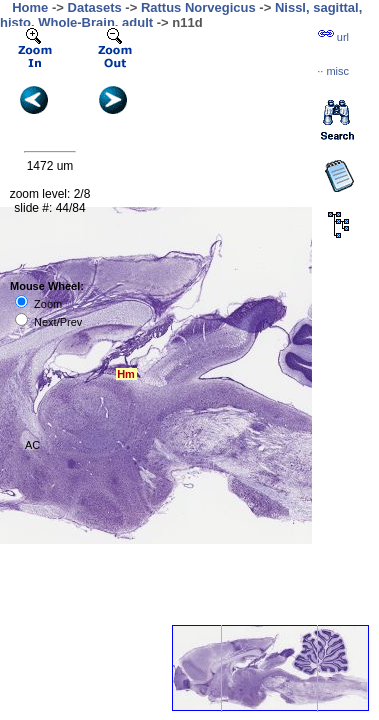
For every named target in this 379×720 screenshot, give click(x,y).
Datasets (95, 7)
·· (333, 71)
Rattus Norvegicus (198, 7)
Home (30, 7)
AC (32, 445)
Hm (126, 374)
